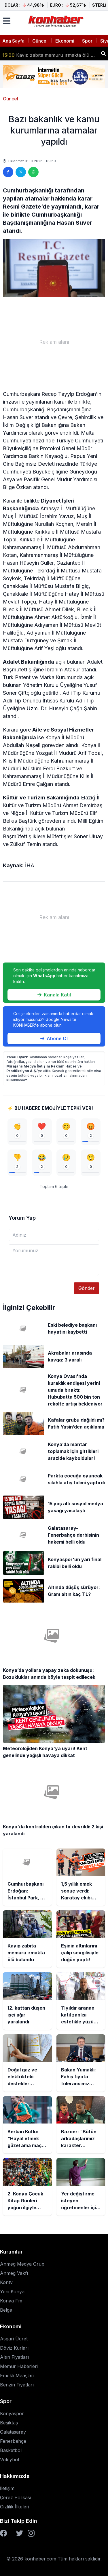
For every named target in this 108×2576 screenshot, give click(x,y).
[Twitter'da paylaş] (21, 172)
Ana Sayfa (13, 41)
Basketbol (11, 2450)
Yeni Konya (12, 2291)
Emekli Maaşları (17, 2375)
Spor (87, 41)
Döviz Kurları (14, 2348)
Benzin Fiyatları (17, 2385)
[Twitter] (19, 2533)
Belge (6, 2310)
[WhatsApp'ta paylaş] (33, 172)
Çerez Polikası (15, 2497)
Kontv (6, 2282)
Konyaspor (12, 2413)
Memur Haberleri (19, 2366)
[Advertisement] (54, 342)
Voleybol (9, 2459)
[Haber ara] (103, 53)
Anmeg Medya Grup (22, 2264)
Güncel (40, 41)
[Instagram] (31, 2533)
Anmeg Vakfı (14, 2273)
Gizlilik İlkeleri (14, 2507)
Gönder (86, 1288)
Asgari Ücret (14, 2339)
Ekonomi (64, 41)
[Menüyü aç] (6, 21)
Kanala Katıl (54, 995)
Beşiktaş (9, 2423)
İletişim (7, 2488)
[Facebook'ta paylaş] (8, 172)
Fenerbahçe (13, 2441)
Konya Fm (11, 2301)
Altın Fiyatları (14, 2357)
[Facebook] (3, 2533)
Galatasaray (13, 2432)
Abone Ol (54, 1038)
